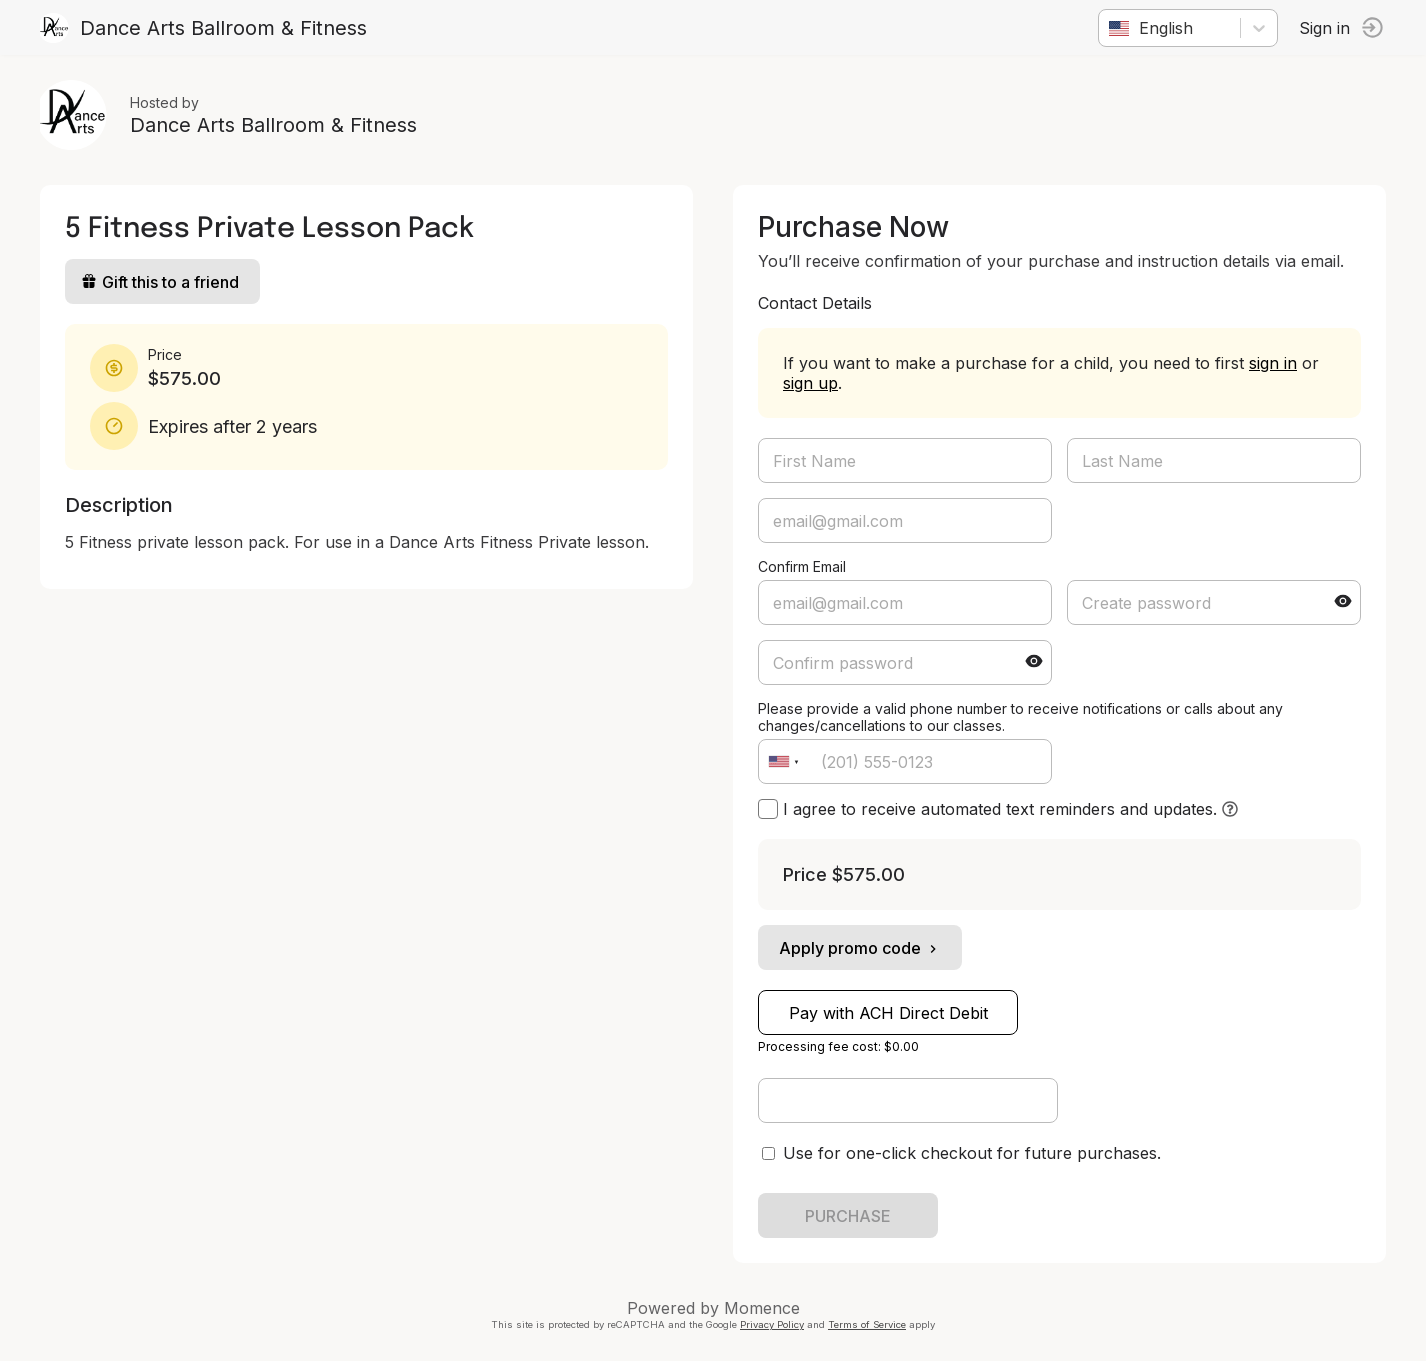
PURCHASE (848, 1216)
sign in (1273, 363)
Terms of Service (867, 1324)
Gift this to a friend (160, 282)
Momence (762, 1308)
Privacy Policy (772, 1324)
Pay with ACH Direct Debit (888, 1013)
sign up (810, 383)
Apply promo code (860, 948)
